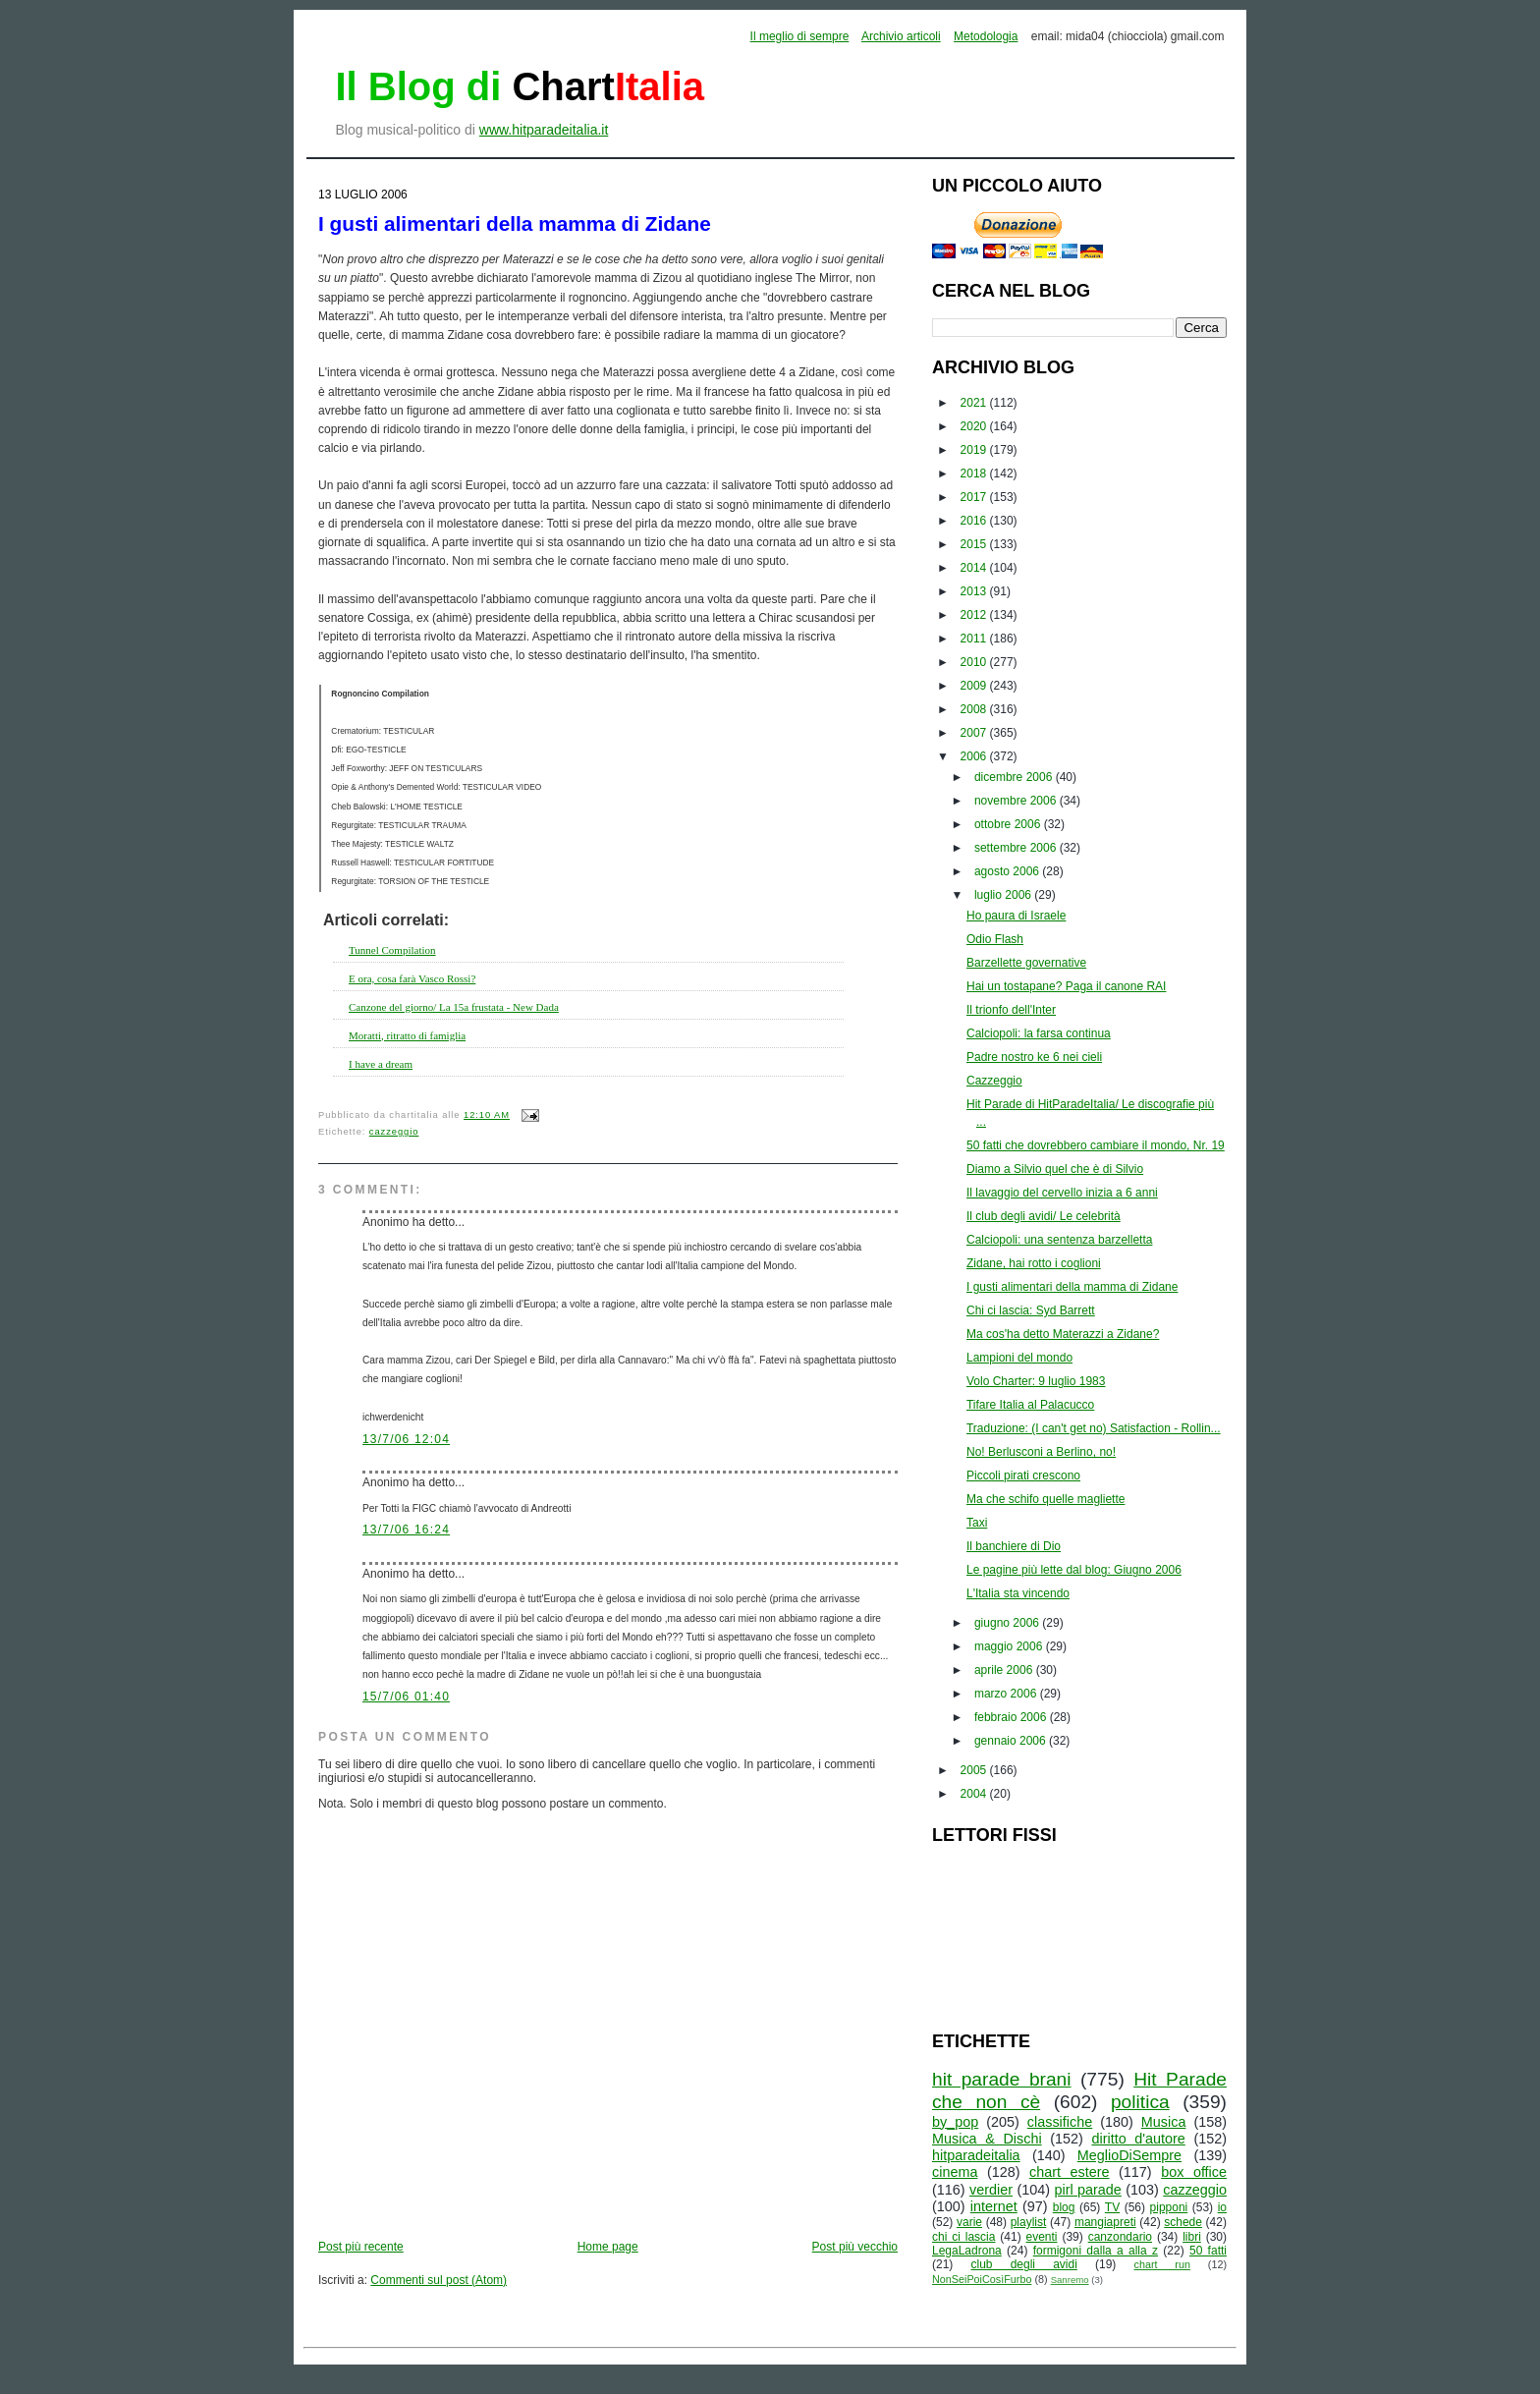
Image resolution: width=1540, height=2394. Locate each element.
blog (1064, 2207)
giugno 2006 (1008, 1623)
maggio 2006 (1010, 1646)
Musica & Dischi (987, 2138)
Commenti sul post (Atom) (438, 2280)
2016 (975, 521)
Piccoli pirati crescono (1023, 1475)
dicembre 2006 (1015, 777)
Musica (1163, 2122)
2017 (975, 497)
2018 (975, 473)
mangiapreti (1105, 2222)
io (1222, 2207)
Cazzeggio (994, 1080)
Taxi (976, 1523)
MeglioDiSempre (1129, 2155)
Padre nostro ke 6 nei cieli (1034, 1057)
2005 (975, 1770)
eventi (1042, 2237)
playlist (1029, 2222)
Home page (608, 2247)
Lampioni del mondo (1019, 1357)
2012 (975, 615)
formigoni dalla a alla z (1095, 2250)
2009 (975, 686)
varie (969, 2222)
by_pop (955, 2122)
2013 (975, 591)
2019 (975, 450)
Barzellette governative (1026, 963)
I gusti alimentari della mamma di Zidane (514, 223)
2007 (975, 733)
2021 (975, 403)
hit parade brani (1002, 2079)
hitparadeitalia (976, 2155)
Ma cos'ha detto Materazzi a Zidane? (1062, 1334)
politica (1140, 2101)
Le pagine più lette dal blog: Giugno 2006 (1074, 1570)
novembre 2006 (1017, 800)
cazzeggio (394, 1132)
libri (1191, 2237)
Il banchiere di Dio (1013, 1546)
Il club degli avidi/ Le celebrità (1043, 1216)
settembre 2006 (1017, 848)
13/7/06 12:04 (406, 1439)
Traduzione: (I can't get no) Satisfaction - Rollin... (1093, 1428)
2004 (975, 1794)
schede (1183, 2222)
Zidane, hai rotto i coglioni (1033, 1263)
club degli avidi (1024, 2264)
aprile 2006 (1005, 1670)
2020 (975, 426)
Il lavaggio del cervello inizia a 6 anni (1062, 1192)
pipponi (1169, 2207)
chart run (1162, 2264)
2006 (975, 756)
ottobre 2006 (1009, 824)
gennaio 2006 (1011, 1741)
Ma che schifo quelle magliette (1045, 1499)
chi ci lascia (963, 2237)
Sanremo (1070, 2279)
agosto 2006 (1008, 871)
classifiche (1059, 2122)
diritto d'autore (1137, 2138)
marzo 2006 (1007, 1693)
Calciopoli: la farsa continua (1038, 1033)
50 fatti (1208, 2250)
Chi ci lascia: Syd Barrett (1030, 1310)
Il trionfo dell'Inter (1011, 1010)
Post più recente (361, 2247)
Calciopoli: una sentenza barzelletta (1059, 1240)
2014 (975, 568)
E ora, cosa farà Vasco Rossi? (412, 978)
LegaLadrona (967, 2250)
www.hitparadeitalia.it (544, 130)
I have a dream (380, 1064)
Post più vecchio (855, 2247)
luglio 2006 (1004, 895)
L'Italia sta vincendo (1018, 1593)
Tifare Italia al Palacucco (1030, 1405)
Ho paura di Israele (1016, 915)
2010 (975, 662)
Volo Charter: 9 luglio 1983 (1035, 1381)
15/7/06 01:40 (406, 1696)
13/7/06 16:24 (406, 1529)
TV (1112, 2207)
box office (1194, 2172)
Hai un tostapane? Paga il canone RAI (1066, 986)
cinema (954, 2172)
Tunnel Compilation (392, 950)
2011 (975, 638)
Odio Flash (994, 939)
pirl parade (1087, 2190)
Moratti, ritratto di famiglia (407, 1035)
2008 (975, 709)
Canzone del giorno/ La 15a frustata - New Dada (454, 1007)
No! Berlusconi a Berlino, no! (1041, 1452)
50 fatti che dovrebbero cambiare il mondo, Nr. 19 (1095, 1145)
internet (994, 2206)
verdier (991, 2190)
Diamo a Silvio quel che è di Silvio (1054, 1169)
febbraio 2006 (1012, 1717)
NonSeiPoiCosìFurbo (981, 2279)
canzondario (1120, 2237)
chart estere (1069, 2172)
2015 (975, 544)
